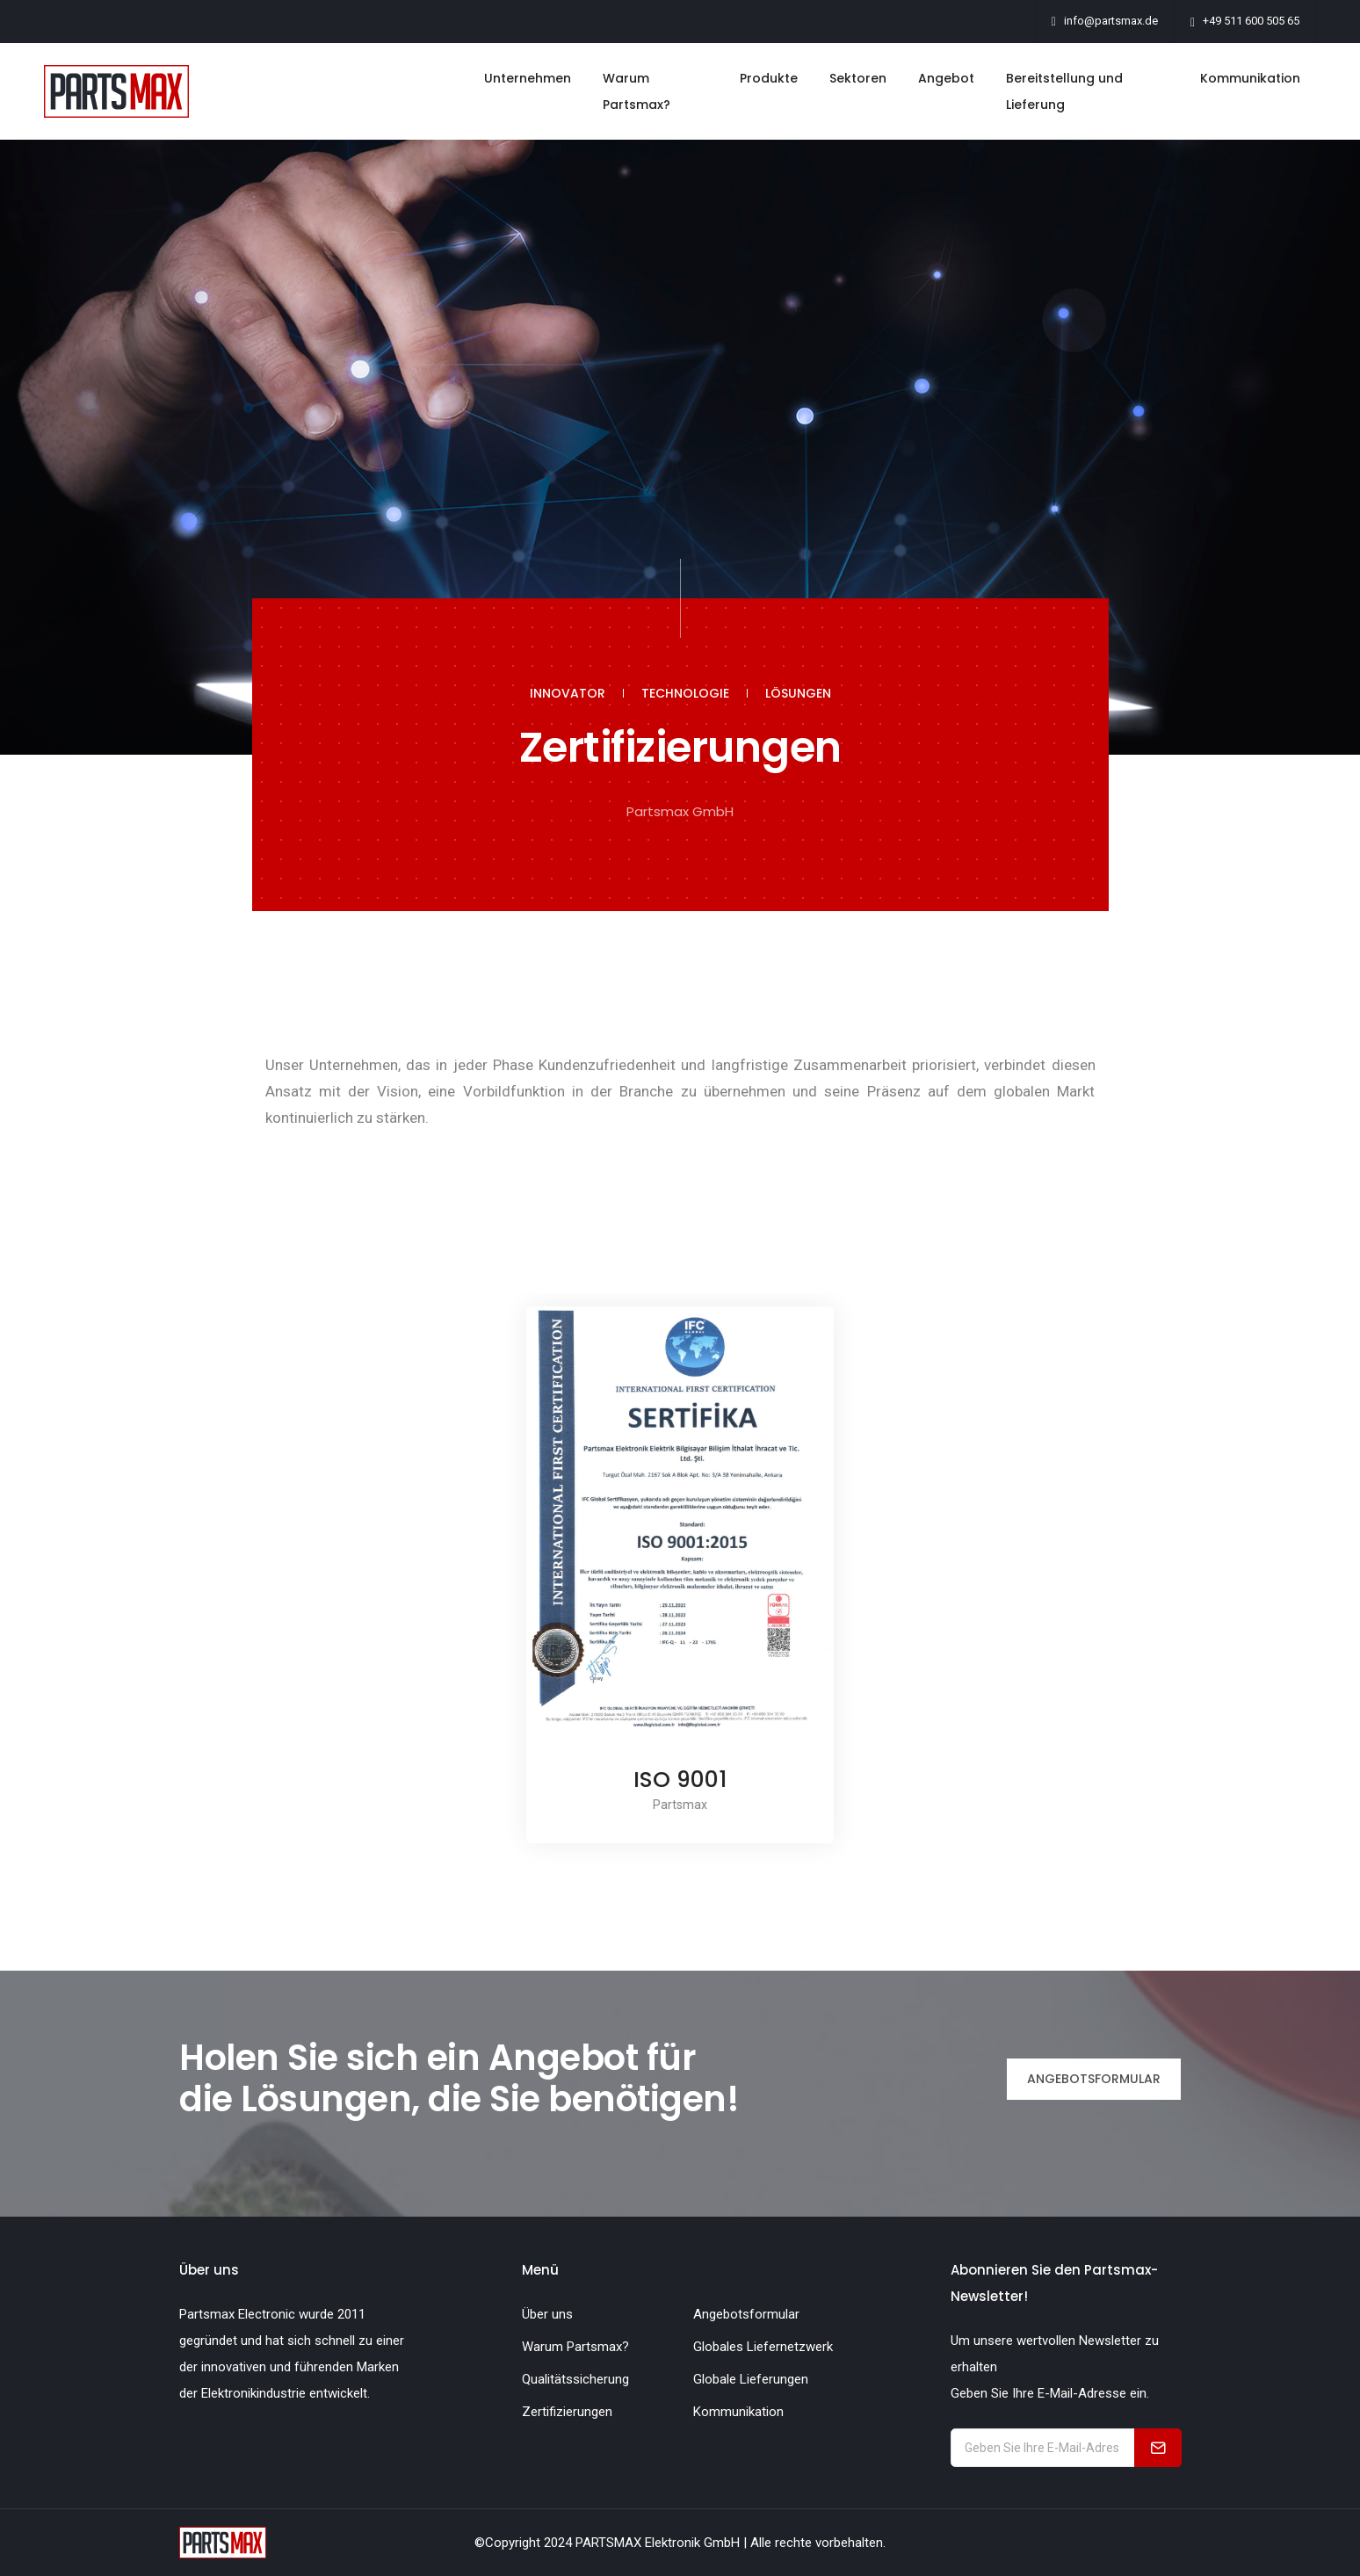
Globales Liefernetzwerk (763, 2347)
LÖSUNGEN (798, 693)
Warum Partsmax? (636, 91)
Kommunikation (1250, 78)
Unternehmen (527, 78)
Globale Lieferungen (750, 2379)
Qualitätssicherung (575, 2379)
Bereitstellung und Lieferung (1064, 91)
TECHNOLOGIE (685, 693)
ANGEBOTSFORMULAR (1094, 2079)
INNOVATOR (567, 693)
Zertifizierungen (567, 2412)
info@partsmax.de (1111, 20)
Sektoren (857, 78)
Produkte (769, 78)
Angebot (946, 78)
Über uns (547, 2314)
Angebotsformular (746, 2314)
